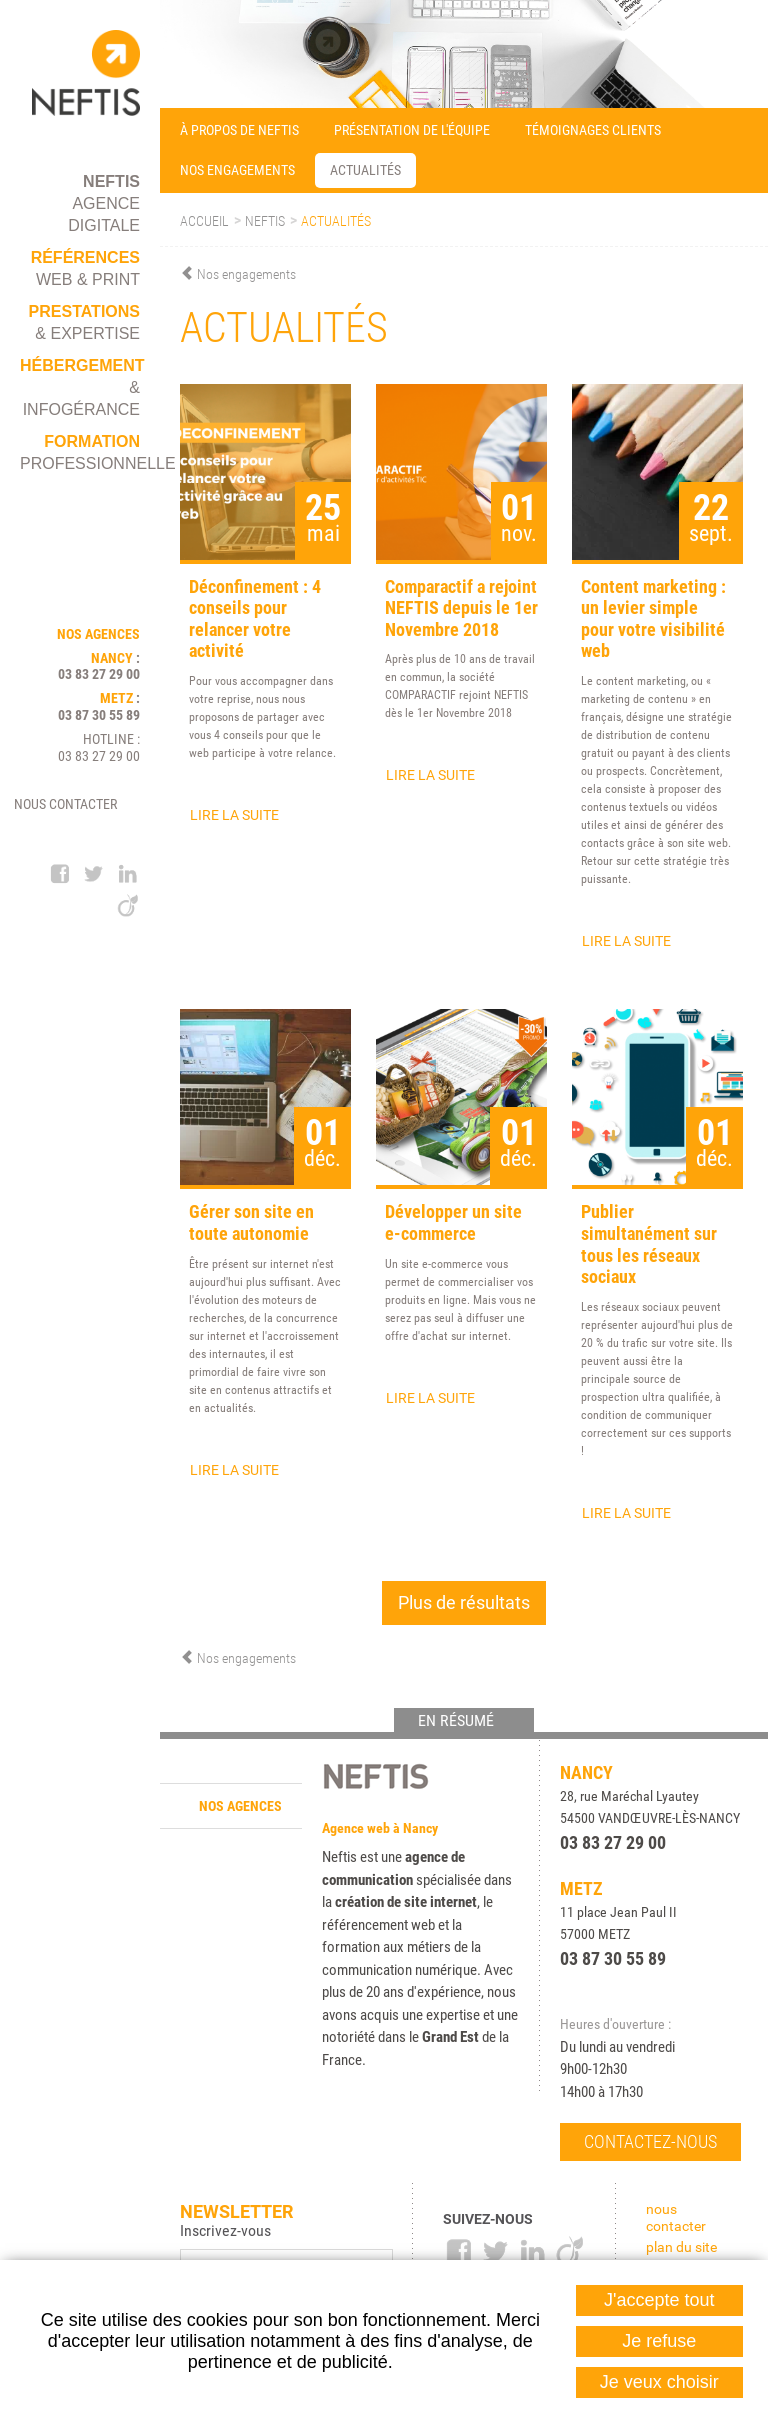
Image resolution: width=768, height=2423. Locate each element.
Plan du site (681, 2247)
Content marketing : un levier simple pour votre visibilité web (653, 619)
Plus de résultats (464, 1602)
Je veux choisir (659, 2382)
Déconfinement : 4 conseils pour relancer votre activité (255, 619)
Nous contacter (65, 804)
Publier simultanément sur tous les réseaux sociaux (649, 1244)
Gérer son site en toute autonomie (251, 1222)
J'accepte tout (659, 2300)
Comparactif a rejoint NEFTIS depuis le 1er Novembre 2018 (461, 608)
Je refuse (659, 2341)
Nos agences (240, 1806)
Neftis (265, 221)
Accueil (204, 221)
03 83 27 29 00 (99, 674)
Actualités (336, 221)
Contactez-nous (650, 2141)
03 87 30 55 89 (99, 715)
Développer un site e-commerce (453, 1222)
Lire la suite (234, 815)
